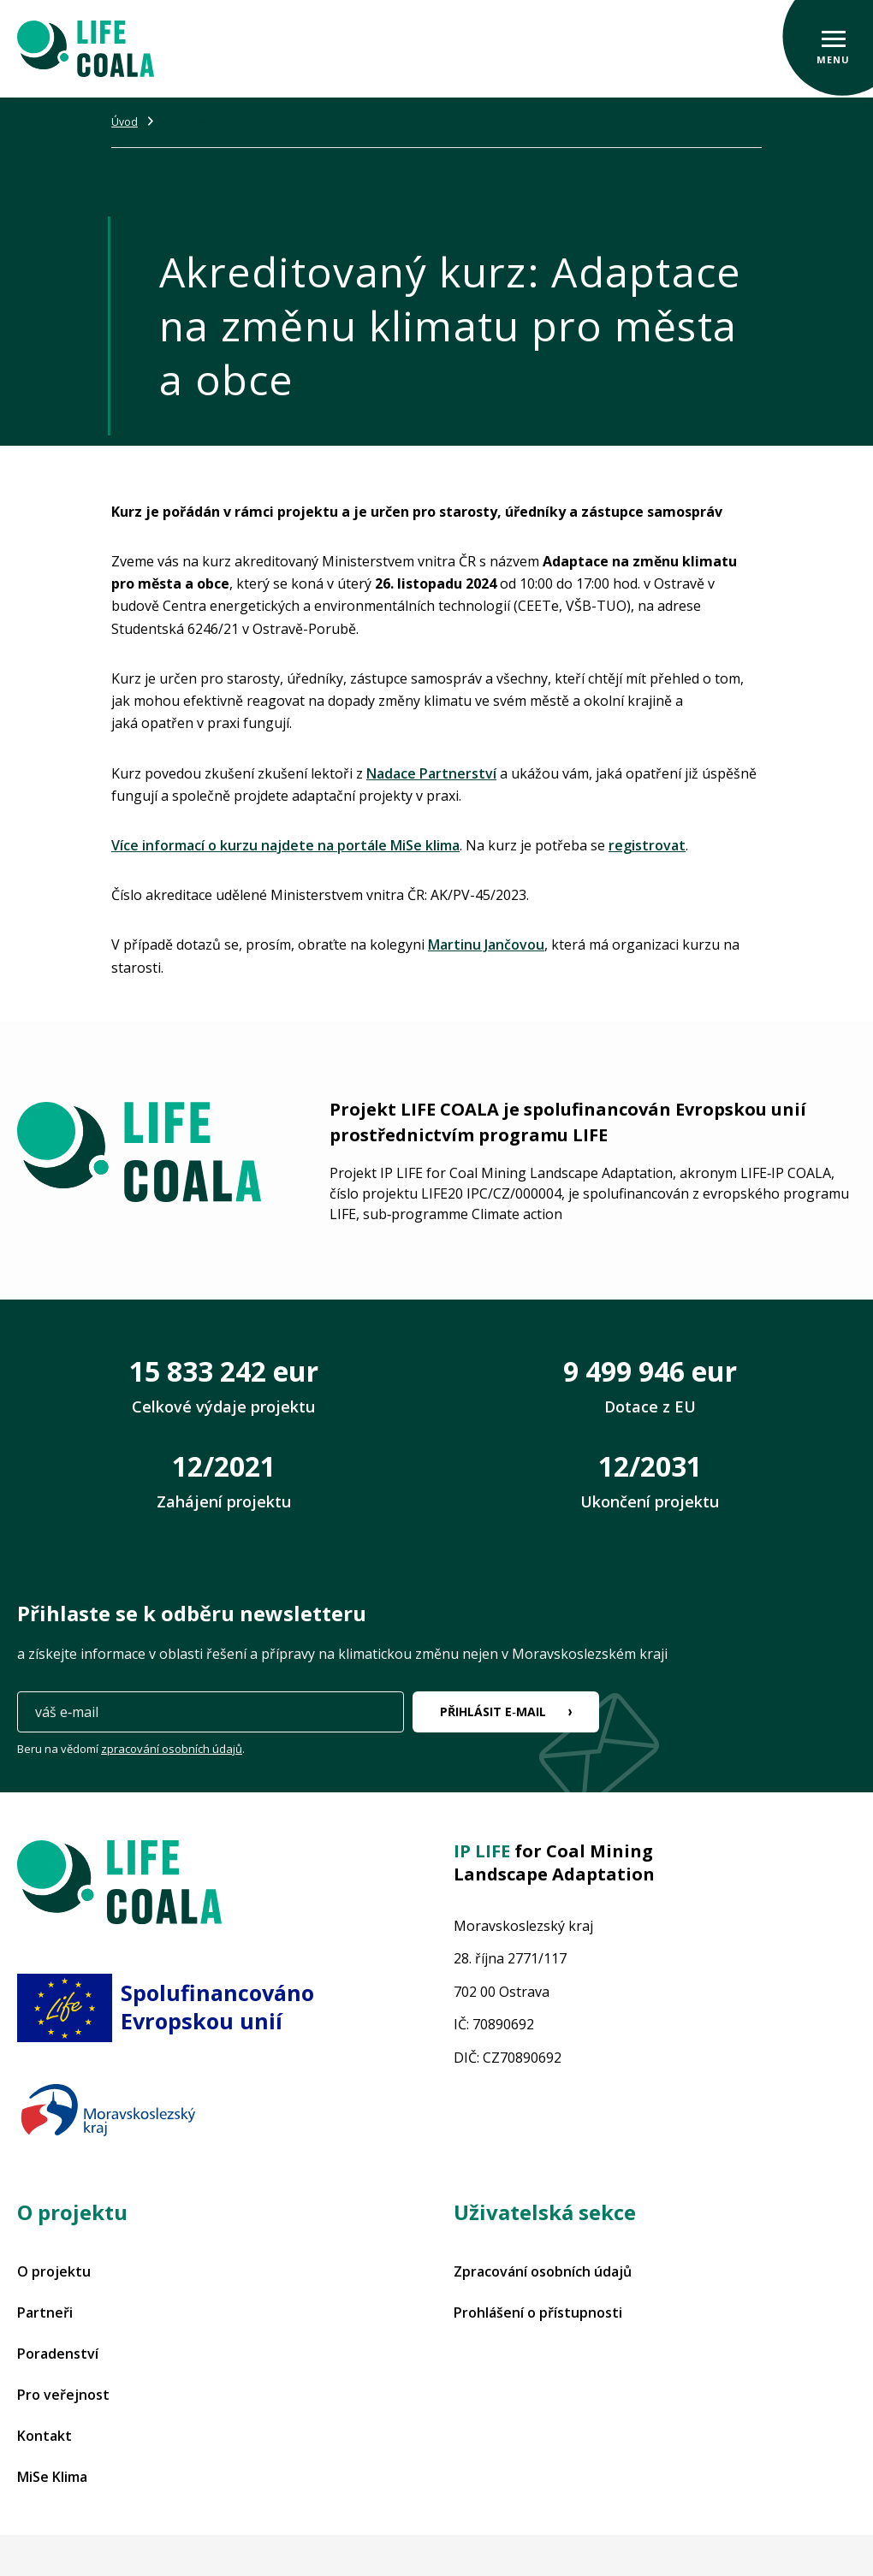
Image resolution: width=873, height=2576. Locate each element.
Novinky (185, 122)
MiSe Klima (52, 2476)
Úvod (124, 122)
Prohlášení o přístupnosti (538, 2312)
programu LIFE (543, 1134)
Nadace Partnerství (431, 773)
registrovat (647, 845)
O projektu (54, 2271)
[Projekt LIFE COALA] (85, 49)
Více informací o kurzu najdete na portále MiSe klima (285, 845)
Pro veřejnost (63, 2394)
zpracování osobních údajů (171, 1748)
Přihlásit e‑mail (493, 1711)
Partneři (45, 2312)
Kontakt (44, 2435)
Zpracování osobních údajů (543, 2271)
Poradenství (57, 2353)
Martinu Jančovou (486, 944)
